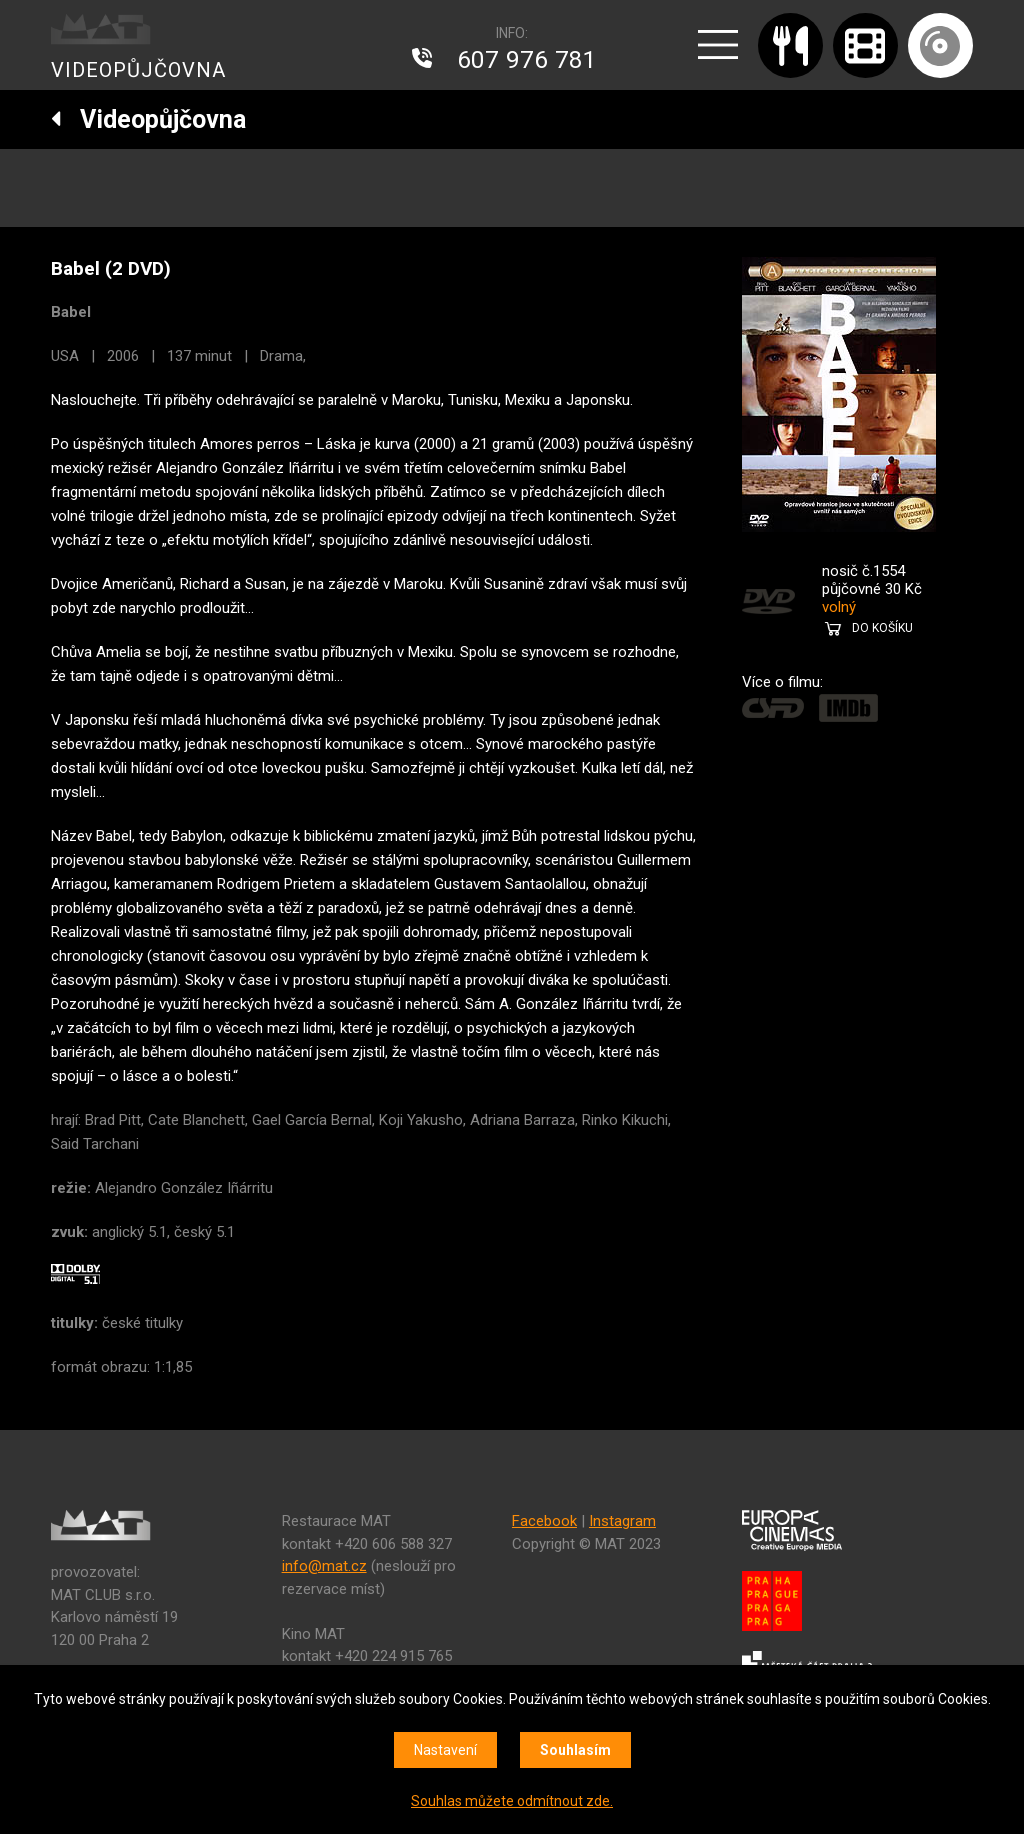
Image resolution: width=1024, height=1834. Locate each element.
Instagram (622, 1521)
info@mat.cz (324, 1566)
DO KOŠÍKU (882, 628)
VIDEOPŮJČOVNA (138, 70)
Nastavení (445, 1750)
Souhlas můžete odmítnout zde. (512, 1801)
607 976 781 (527, 60)
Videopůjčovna (148, 119)
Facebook (544, 1521)
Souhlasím (575, 1750)
